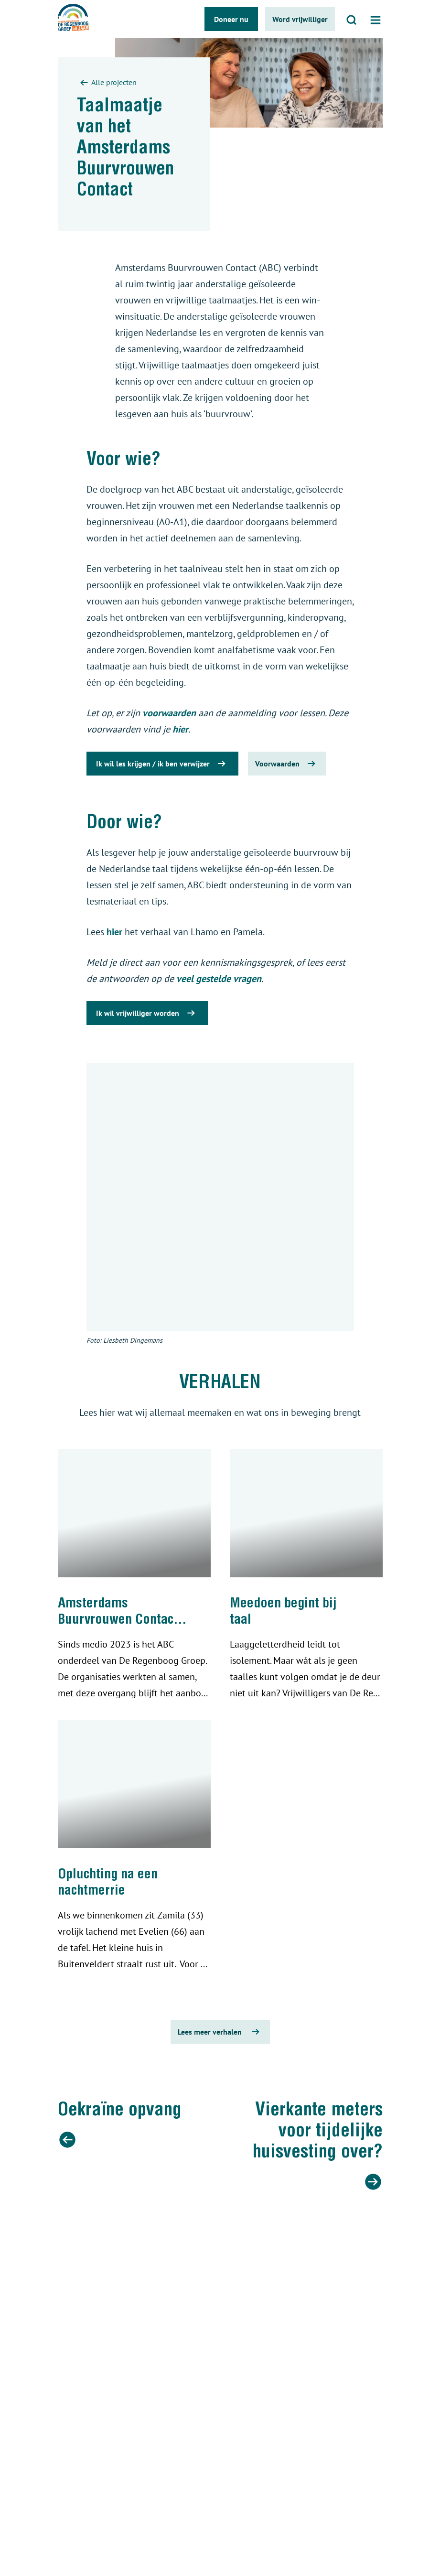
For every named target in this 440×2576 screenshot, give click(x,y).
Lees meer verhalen (220, 2032)
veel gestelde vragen (218, 978)
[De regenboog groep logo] (73, 19)
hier (180, 729)
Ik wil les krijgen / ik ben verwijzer (162, 763)
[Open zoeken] (351, 19)
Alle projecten (107, 83)
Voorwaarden (287, 763)
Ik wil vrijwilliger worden (147, 1013)
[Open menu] (375, 19)
